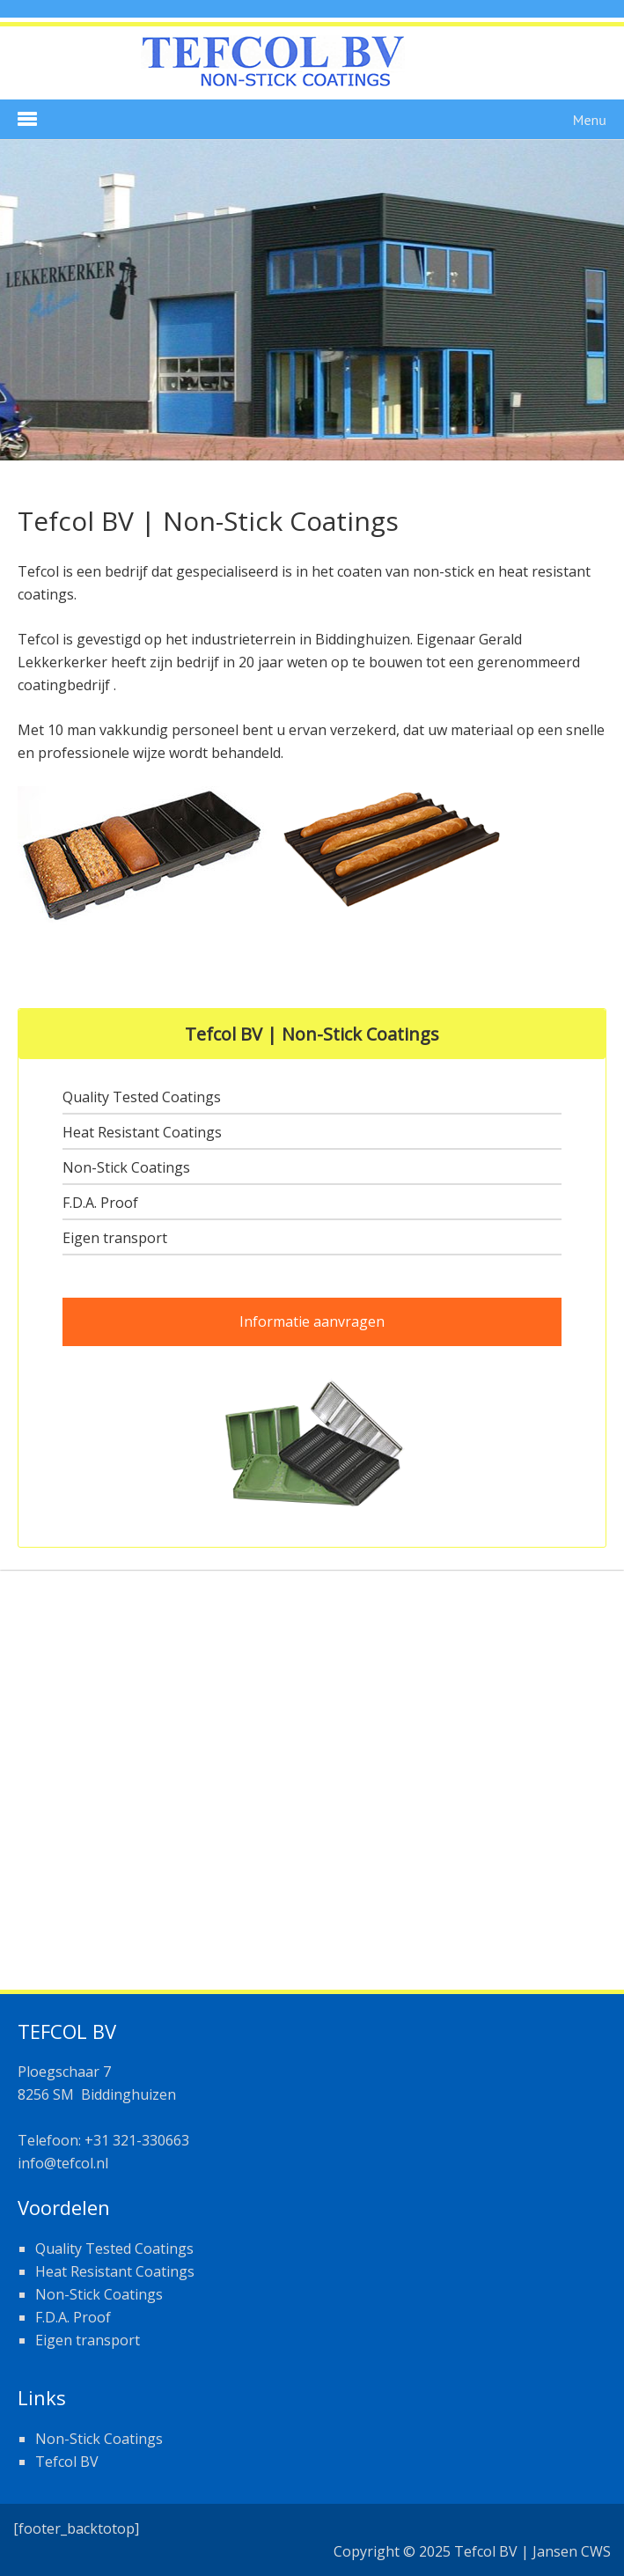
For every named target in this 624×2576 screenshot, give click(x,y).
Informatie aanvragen (312, 1321)
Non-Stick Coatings (99, 2438)
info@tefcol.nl (63, 2163)
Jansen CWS (571, 2551)
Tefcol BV (67, 2461)
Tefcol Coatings (312, 65)
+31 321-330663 (135, 2140)
